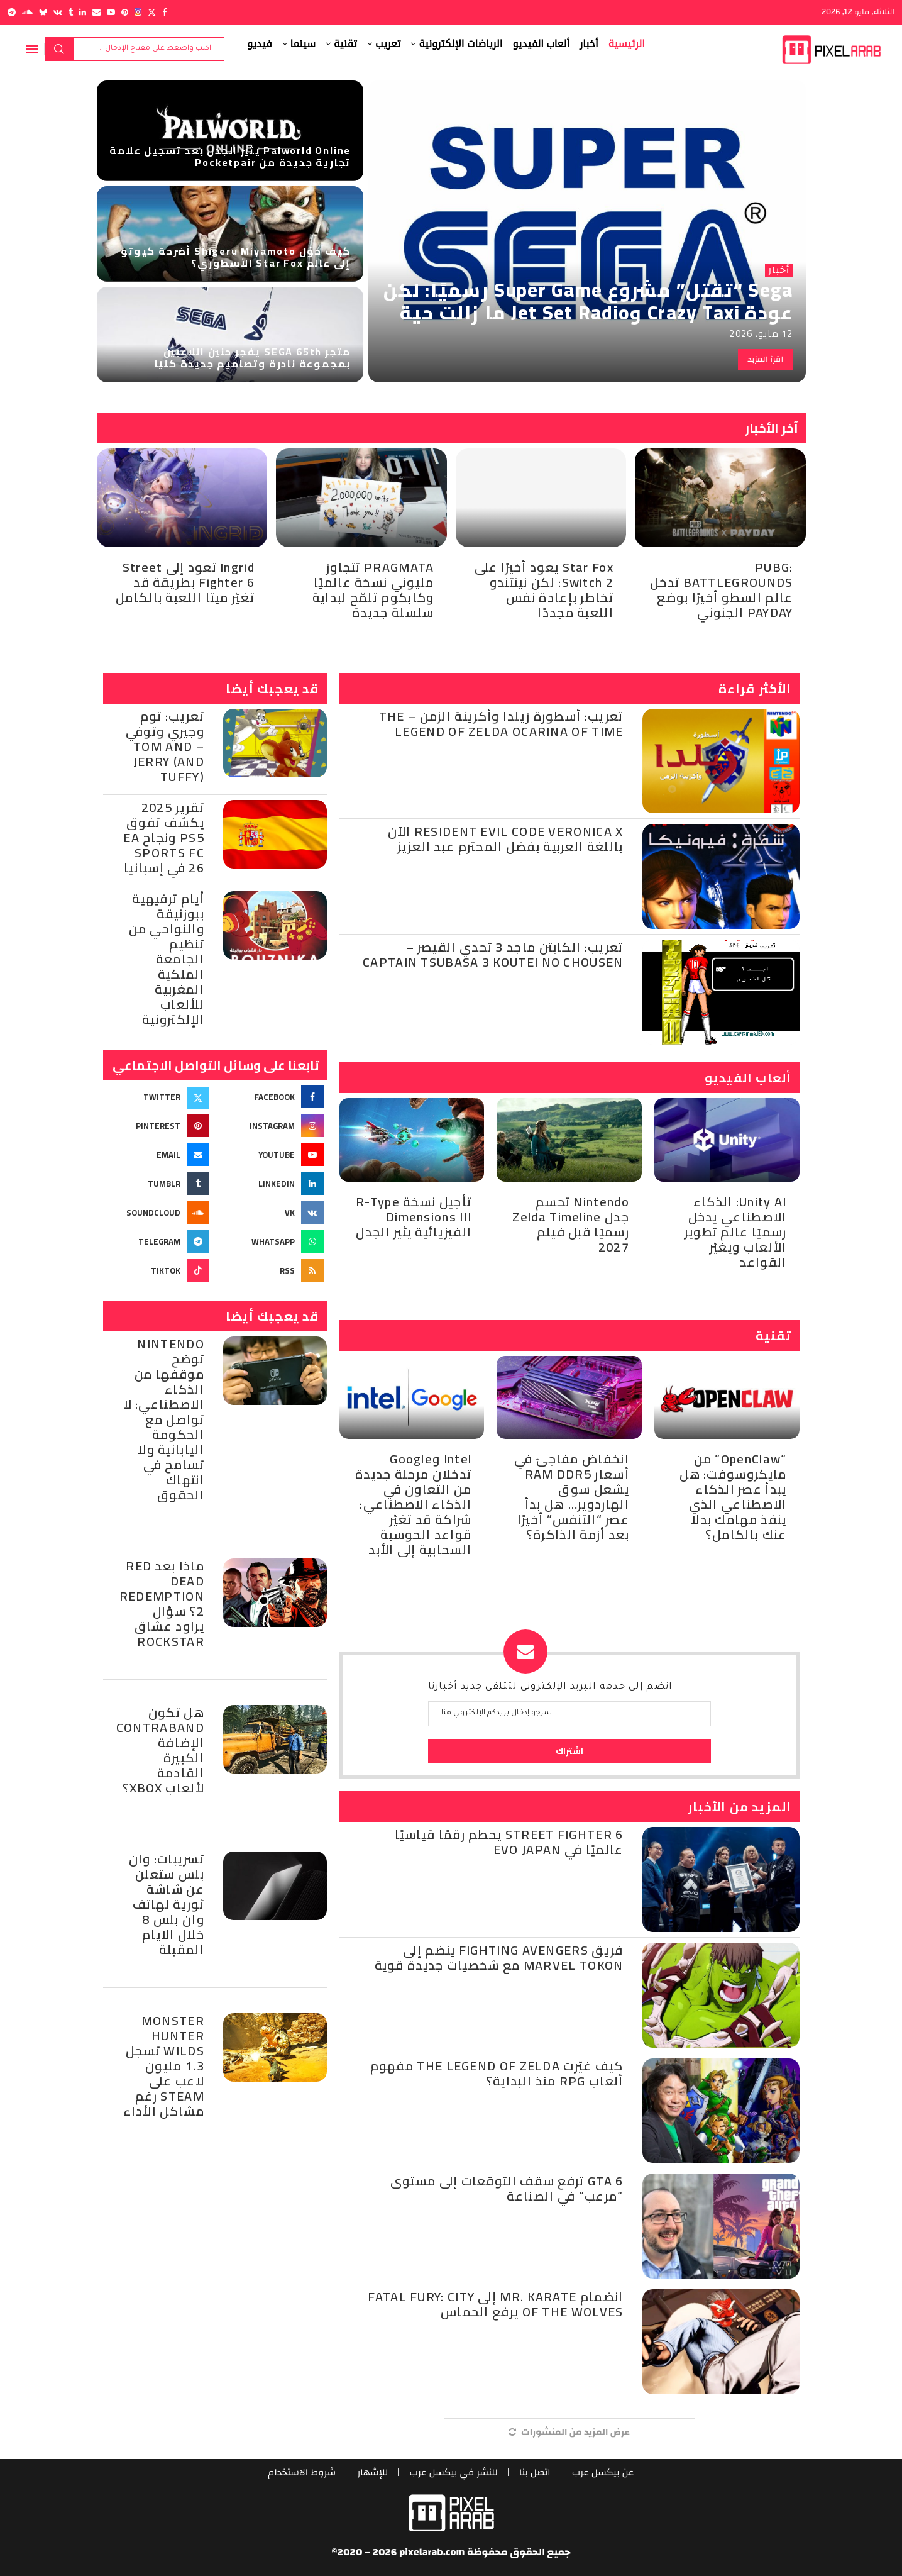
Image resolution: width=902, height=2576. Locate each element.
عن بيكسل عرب (607, 2472)
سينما (303, 43)
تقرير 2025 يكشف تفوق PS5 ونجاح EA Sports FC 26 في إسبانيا (163, 837)
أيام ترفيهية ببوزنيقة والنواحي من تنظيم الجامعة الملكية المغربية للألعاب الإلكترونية (166, 959)
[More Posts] (569, 2432)
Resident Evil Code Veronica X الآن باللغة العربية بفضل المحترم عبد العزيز (506, 838)
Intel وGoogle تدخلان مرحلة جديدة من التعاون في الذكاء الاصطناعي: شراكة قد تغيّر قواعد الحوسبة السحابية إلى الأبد (413, 1504)
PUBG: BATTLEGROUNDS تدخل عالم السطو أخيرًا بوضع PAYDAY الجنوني (721, 589)
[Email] (96, 12)
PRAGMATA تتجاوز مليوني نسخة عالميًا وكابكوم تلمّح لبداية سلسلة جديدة (373, 589)
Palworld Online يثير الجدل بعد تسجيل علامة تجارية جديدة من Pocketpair (230, 156)
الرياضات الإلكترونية (460, 43)
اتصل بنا (537, 2472)
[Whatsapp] (271, 1241)
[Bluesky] (43, 12)
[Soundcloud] (27, 12)
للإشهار (370, 2472)
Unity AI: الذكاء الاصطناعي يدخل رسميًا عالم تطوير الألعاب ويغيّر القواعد (736, 1232)
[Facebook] (164, 12)
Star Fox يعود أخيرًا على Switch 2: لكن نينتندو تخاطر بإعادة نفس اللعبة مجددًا (544, 589)
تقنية (345, 43)
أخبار (589, 43)
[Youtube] (111, 12)
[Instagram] (138, 12)
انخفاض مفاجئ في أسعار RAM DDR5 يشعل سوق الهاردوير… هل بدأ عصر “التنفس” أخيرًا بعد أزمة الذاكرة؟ (571, 1496)
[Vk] (57, 12)
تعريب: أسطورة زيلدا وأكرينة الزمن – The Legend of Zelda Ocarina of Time (501, 723)
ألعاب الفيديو (540, 43)
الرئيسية (626, 43)
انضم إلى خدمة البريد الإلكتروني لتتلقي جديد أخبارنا (550, 1687)
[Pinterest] (124, 12)
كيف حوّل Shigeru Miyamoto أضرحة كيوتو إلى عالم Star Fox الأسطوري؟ (236, 257)
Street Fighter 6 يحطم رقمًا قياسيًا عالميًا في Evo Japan (509, 1842)
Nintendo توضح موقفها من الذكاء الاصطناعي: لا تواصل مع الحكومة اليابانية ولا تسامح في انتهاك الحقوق (163, 1419)
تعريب (387, 43)
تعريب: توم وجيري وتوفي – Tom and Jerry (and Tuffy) (165, 746)
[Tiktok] (157, 1270)
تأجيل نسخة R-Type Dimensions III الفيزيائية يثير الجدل (413, 1216)
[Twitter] (152, 12)
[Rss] (271, 1270)
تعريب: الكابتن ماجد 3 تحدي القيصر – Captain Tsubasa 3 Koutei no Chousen (493, 954)
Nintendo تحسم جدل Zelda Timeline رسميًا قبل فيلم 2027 (570, 1224)
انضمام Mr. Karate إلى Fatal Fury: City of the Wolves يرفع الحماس (495, 2304)
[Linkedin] (82, 12)
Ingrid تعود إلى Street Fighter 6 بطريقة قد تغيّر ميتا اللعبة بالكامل (185, 582)
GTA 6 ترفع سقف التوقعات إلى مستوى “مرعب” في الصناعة (507, 2188)
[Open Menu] (32, 49)
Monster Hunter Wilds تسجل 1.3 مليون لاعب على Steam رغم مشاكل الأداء (163, 2066)
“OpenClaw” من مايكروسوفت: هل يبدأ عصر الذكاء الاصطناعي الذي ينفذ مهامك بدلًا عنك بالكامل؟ (732, 1496)
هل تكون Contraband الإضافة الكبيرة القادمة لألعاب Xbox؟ (160, 1750)
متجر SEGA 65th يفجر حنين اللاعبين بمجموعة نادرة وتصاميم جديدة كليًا (253, 357)
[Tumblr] (71, 12)
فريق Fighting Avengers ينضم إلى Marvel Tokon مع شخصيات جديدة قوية (499, 1957)
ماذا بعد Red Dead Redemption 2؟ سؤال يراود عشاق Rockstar (161, 1603)
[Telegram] (12, 12)
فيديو (259, 43)
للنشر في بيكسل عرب (454, 2472)
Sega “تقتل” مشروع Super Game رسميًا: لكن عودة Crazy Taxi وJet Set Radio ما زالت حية (588, 301)
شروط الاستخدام (297, 2472)
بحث (59, 49)
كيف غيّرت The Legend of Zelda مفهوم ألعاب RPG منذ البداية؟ (497, 2073)
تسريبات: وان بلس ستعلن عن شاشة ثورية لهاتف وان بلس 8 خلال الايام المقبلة (166, 1904)
